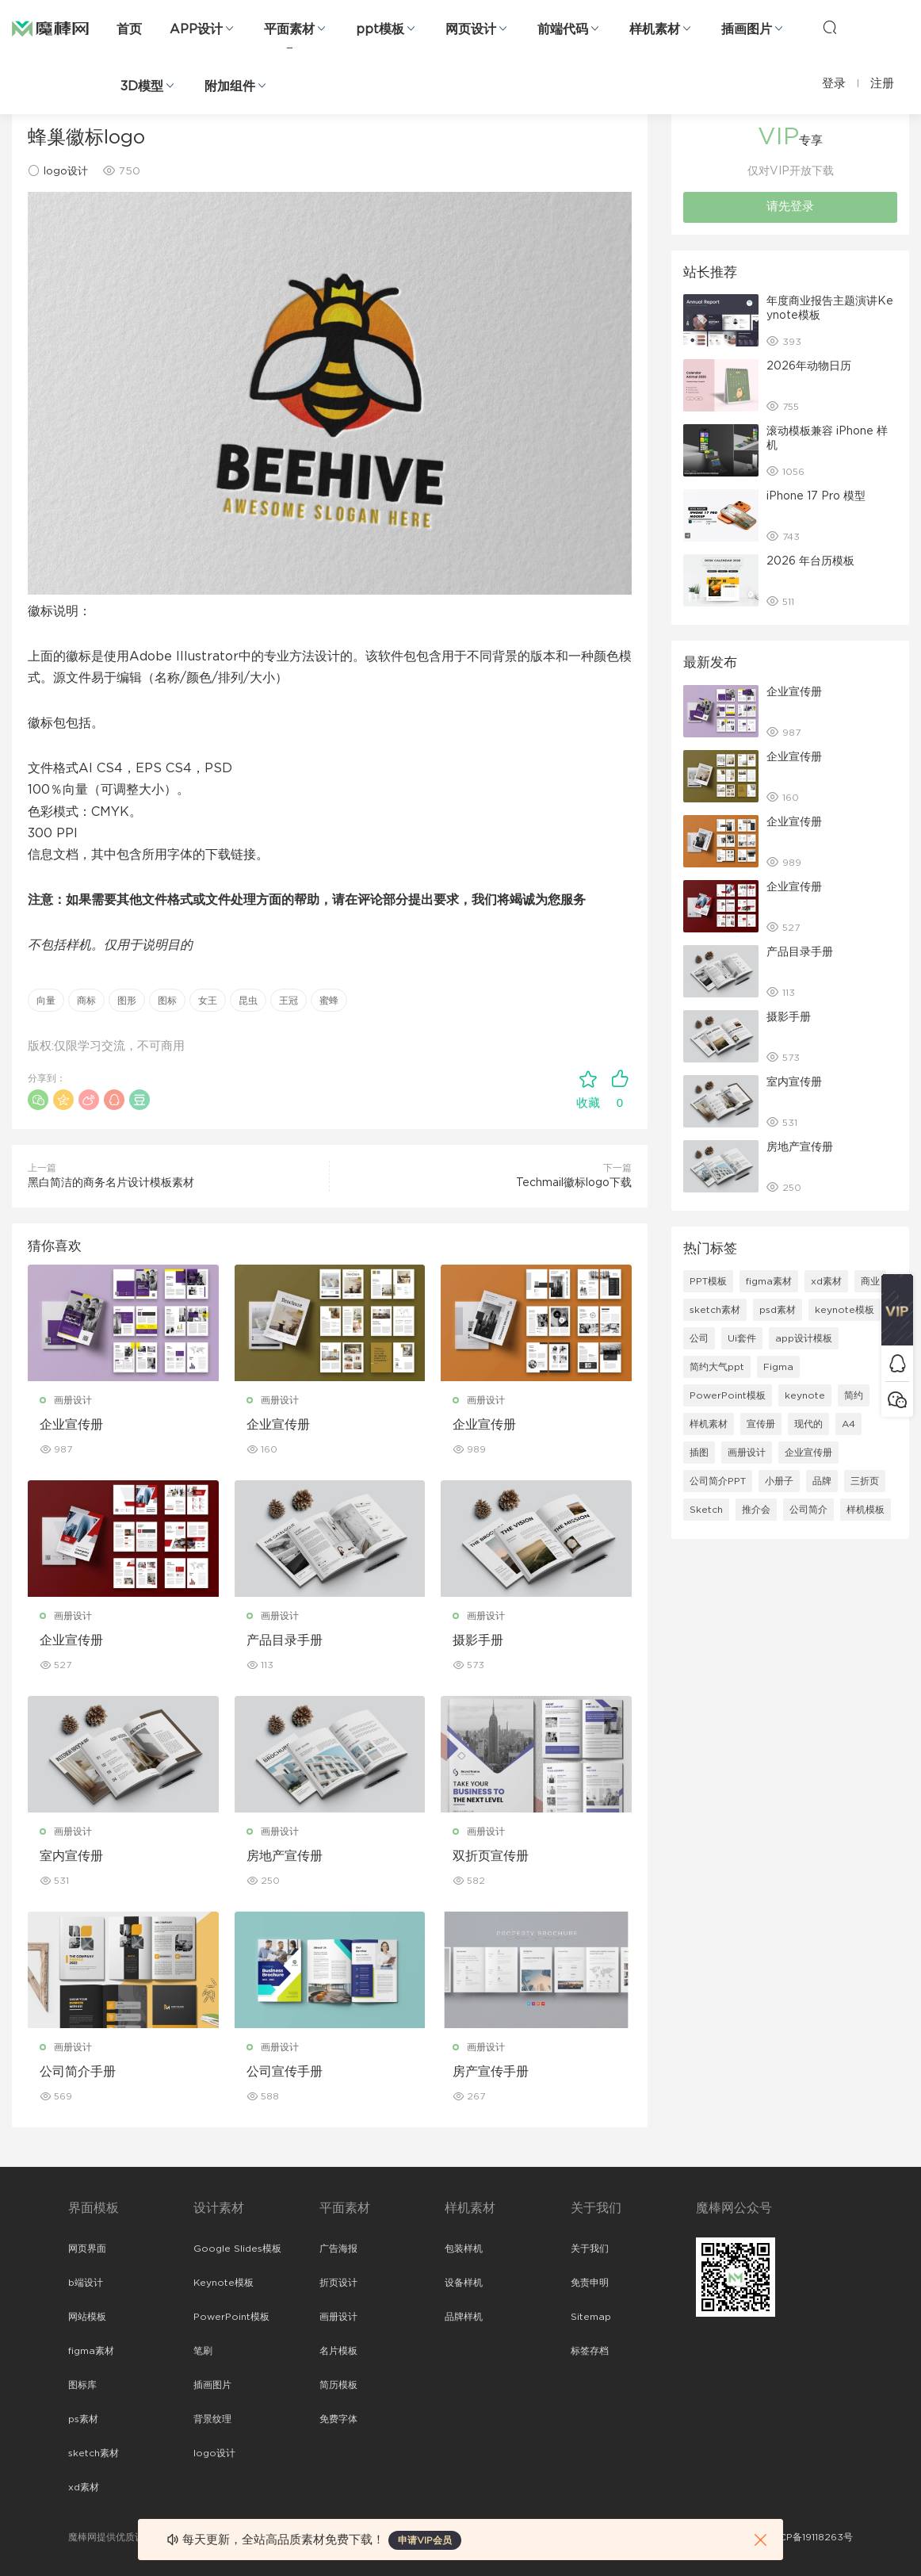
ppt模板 (380, 29)
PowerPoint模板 (728, 1395)
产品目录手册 (284, 1640)
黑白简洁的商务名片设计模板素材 (111, 1182)
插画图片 (746, 29)
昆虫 (248, 1000)
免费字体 (338, 2419)
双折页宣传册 (491, 1856)
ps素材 (83, 2419)
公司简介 (808, 1509)
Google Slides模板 (237, 2248)
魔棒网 (50, 28)
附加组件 (229, 86)
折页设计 (338, 2282)
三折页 (864, 1481)
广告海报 (338, 2248)
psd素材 (777, 1310)
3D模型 (141, 86)
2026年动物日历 (808, 366)
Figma (778, 1367)
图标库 (82, 2385)
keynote (805, 1395)
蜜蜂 (328, 1000)
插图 (699, 1452)
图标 (167, 1000)
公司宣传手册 (284, 2071)
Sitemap (591, 2316)
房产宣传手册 (491, 2071)
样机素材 (654, 29)
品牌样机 (464, 2316)
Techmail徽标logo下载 (574, 1182)
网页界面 (87, 2248)
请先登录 (790, 206)
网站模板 (87, 2316)
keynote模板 (844, 1310)
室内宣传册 (71, 1856)
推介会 (756, 1509)
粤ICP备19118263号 (810, 2537)
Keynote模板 (223, 2282)
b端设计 (85, 2282)
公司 (699, 1338)
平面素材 (289, 29)
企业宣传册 (71, 1424)
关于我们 (590, 2248)
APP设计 (196, 29)
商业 (870, 1281)
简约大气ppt (717, 1367)
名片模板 (338, 2351)
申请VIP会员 (425, 2540)
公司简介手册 (78, 2071)
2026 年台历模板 (810, 561)
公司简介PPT (718, 1481)
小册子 (779, 1481)
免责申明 (590, 2282)
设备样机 (464, 2282)
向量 (45, 1000)
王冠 (288, 1000)
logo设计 (66, 172)
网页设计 (470, 29)
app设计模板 (803, 1338)
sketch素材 (715, 1310)
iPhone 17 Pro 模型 (816, 496)
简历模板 (338, 2385)
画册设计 (73, 1400)
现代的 (808, 1424)
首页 (129, 29)
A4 (848, 1424)
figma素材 (769, 1281)
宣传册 (761, 1424)
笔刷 (202, 2351)
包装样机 (464, 2248)
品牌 (821, 1481)
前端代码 (562, 29)
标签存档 (590, 2351)
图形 (126, 1000)
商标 (86, 1000)
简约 (853, 1395)
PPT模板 (708, 1281)
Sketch (706, 1509)
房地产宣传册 (284, 1856)
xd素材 (826, 1281)
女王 (207, 1000)
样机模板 (865, 1509)
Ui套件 (742, 1338)
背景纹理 (212, 2419)
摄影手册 (478, 1640)
